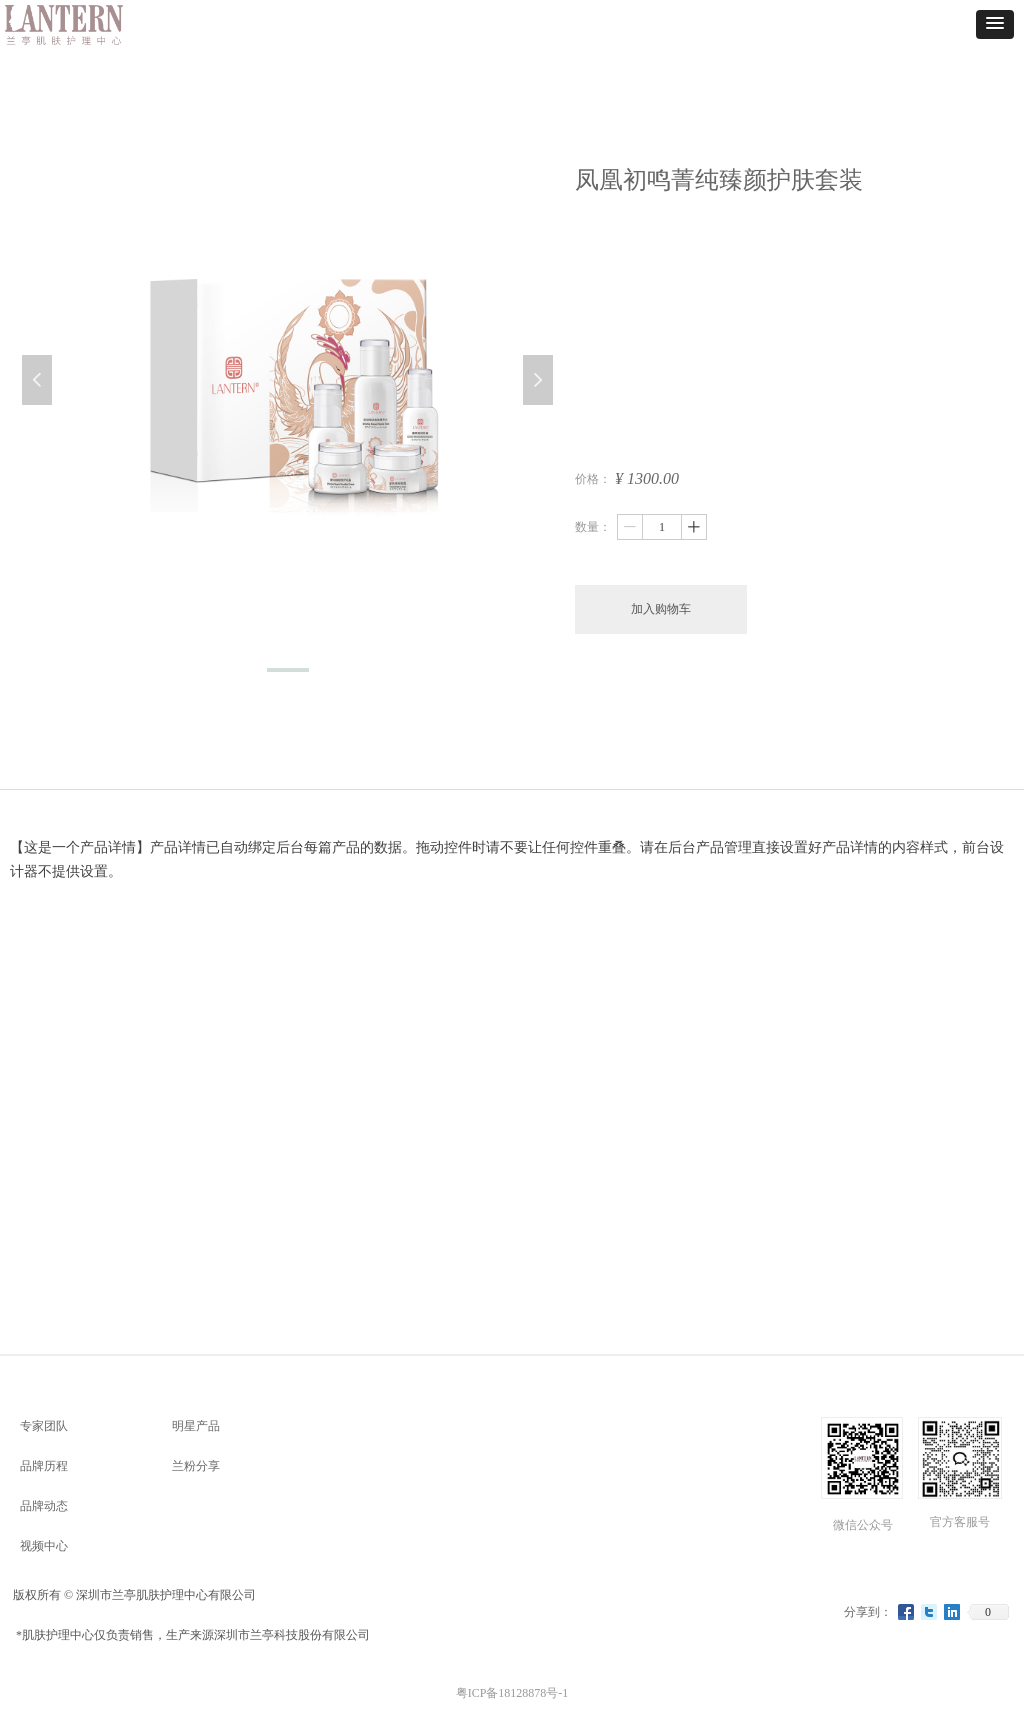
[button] (995, 24)
